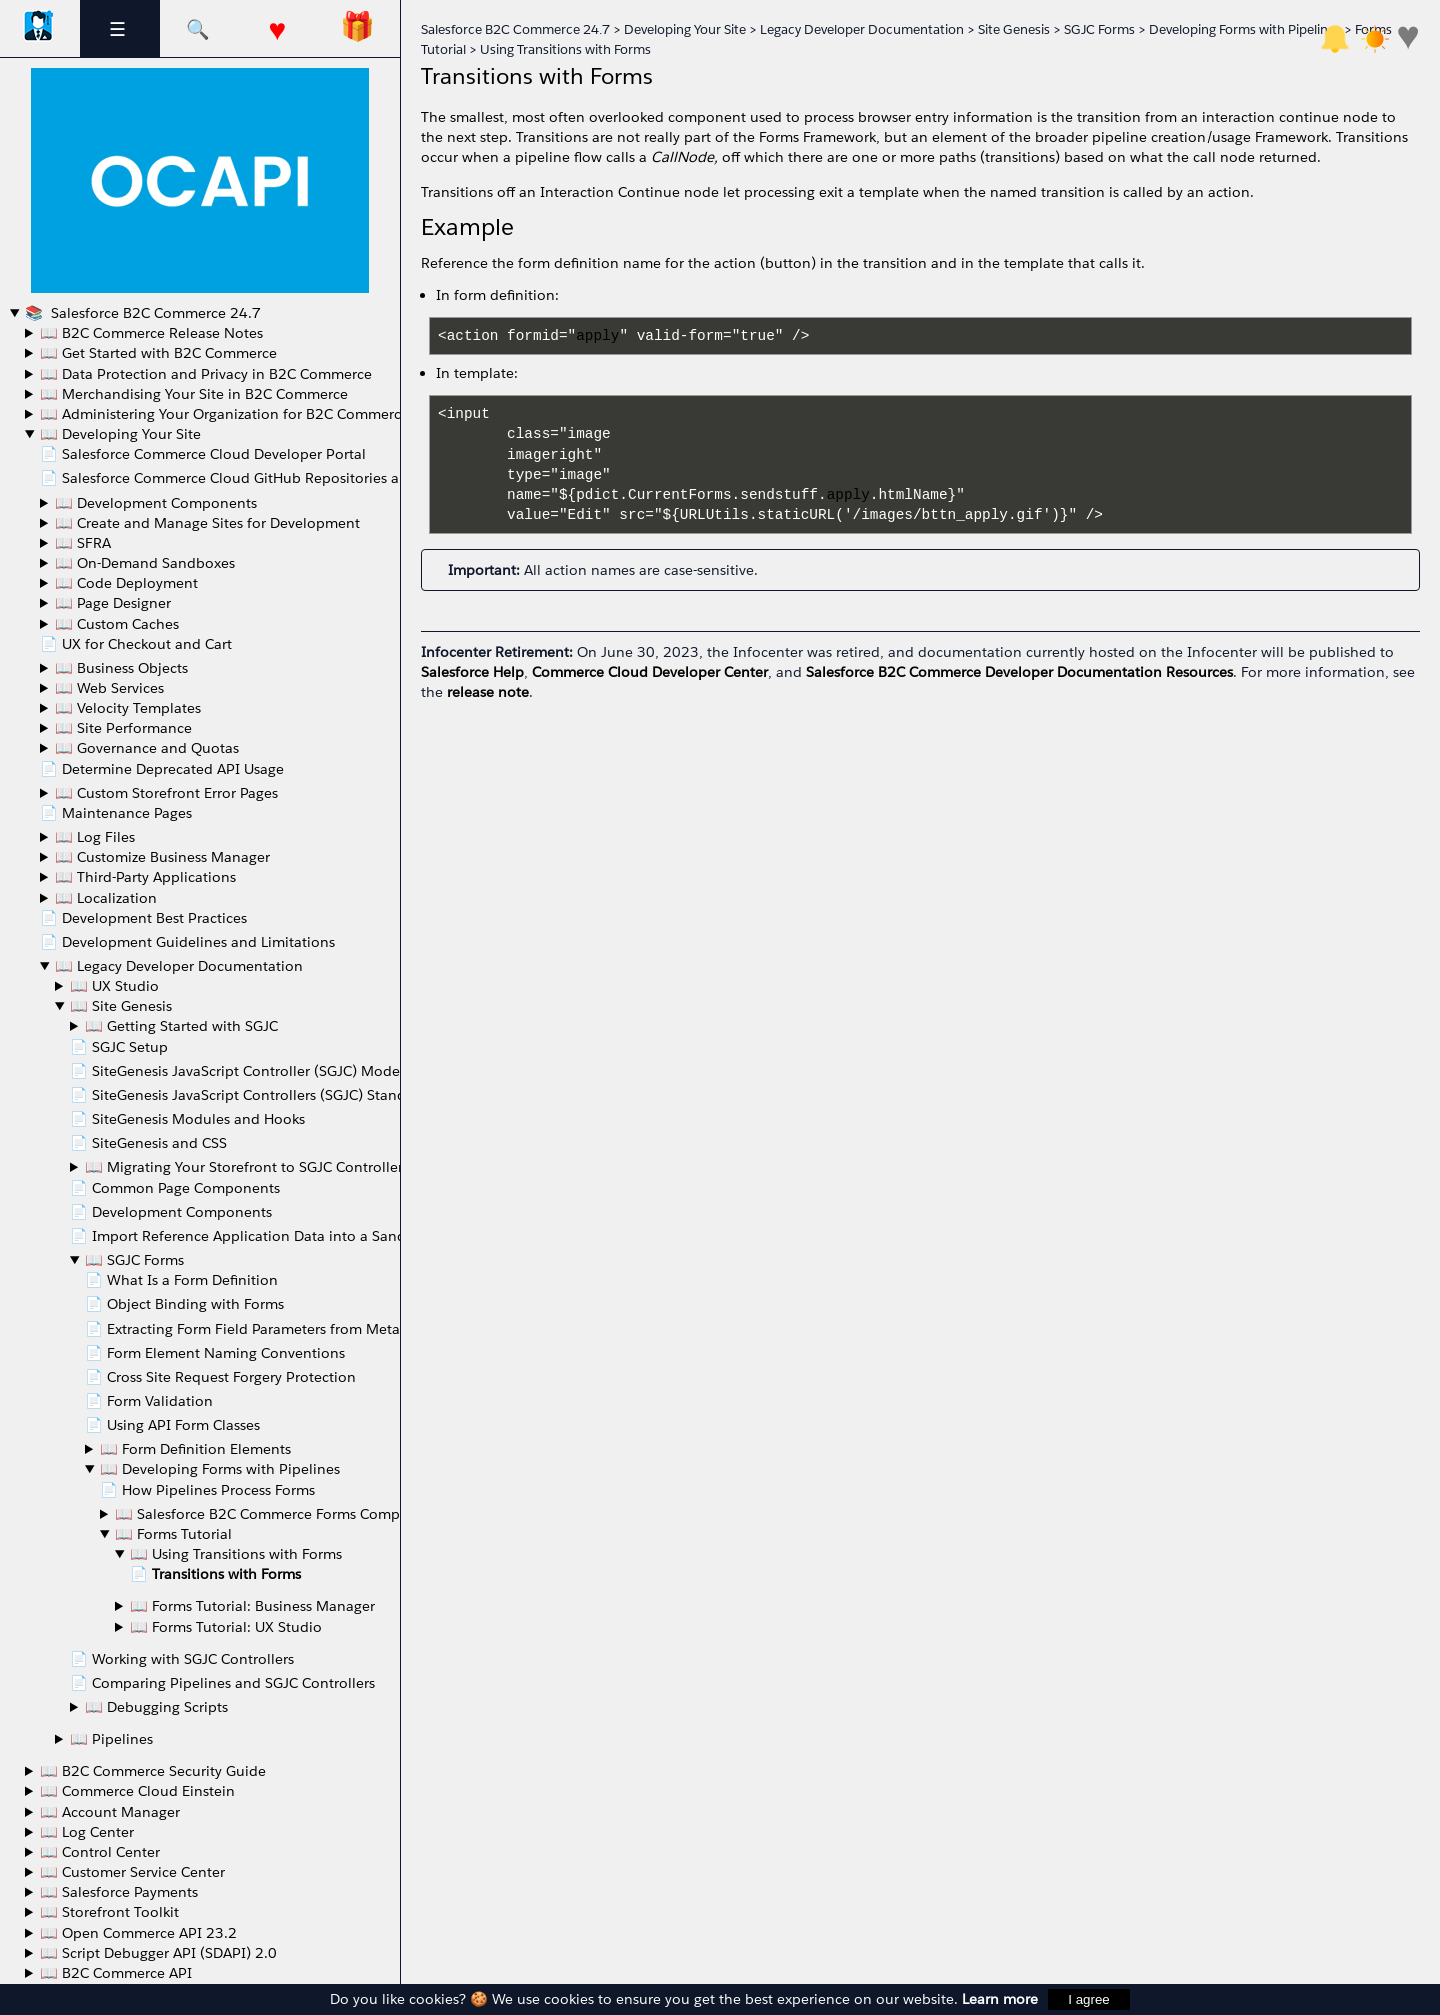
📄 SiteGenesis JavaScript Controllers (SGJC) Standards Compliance (294, 1095)
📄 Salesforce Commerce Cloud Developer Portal (203, 454)
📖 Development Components (156, 503)
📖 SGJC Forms (134, 1260)
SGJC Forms (1099, 29)
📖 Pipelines (111, 1739)
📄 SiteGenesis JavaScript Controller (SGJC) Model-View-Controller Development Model (361, 1071)
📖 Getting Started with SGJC (181, 1026)
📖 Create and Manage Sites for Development (207, 523)
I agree (1089, 1999)
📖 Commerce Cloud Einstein (137, 1791)
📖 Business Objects (121, 668)
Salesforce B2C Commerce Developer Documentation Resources (1019, 672)
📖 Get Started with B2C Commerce (158, 353)
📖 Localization (106, 898)
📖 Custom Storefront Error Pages (166, 793)
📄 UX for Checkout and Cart (136, 644)
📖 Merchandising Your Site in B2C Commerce (194, 394)
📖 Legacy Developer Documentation (179, 966)
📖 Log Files (95, 837)
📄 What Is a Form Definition (181, 1280)
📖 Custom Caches (117, 624)
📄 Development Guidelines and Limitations (187, 942)
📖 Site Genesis (121, 1006)
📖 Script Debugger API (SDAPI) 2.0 (158, 1953)
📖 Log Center (87, 1832)
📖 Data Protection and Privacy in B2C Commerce (206, 374)
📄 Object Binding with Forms (184, 1304)
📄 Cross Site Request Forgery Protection (220, 1377)
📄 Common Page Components (175, 1188)
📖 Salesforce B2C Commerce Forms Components (280, 1514)
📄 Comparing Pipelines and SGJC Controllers (222, 1683)
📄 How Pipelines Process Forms (207, 1490)
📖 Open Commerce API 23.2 (138, 1933)
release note (488, 692)
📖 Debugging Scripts (156, 1707)
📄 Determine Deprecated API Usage (162, 769)
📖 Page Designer (113, 603)
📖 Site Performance (123, 728)
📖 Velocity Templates (128, 708)
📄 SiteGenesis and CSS (148, 1143)
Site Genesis (1014, 29)
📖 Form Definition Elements (195, 1449)
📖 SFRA (83, 543)
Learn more (1000, 1999)
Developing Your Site (685, 29)
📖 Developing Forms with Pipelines (220, 1469)
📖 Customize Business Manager (162, 857)
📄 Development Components (171, 1212)
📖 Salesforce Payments (119, 1892)
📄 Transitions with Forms (215, 1574)
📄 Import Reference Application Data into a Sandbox (250, 1236)
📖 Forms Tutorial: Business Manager (252, 1606)
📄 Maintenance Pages (116, 813)
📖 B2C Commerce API (116, 1973)
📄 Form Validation (149, 1401)
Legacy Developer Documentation (862, 29)
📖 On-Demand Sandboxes (145, 563)
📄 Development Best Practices (143, 918)
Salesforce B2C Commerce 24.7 (154, 313)
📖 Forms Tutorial (173, 1534)
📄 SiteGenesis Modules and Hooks (187, 1119)
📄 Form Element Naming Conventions (215, 1353)
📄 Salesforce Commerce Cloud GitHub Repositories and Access (252, 478)
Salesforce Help (472, 672)
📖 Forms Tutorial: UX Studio (226, 1627)
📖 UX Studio (114, 986)
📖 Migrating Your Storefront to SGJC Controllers (247, 1167)
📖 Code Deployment (126, 583)
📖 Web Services (109, 688)
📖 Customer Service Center (132, 1872)
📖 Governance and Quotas (147, 748)
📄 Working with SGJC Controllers (182, 1659)
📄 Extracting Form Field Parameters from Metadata (257, 1329)
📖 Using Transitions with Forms (236, 1554)
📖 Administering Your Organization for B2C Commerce (224, 414)
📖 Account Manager (110, 1812)
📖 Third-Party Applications (145, 877)
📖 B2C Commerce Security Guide (153, 1771)
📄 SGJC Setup (119, 1047)
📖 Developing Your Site (120, 434)
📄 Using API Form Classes (172, 1425)
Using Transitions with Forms (565, 49)
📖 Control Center (100, 1852)
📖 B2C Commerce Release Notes (151, 333)
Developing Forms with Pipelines (1245, 29)
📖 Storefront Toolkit (109, 1912)
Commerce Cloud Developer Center (650, 672)
